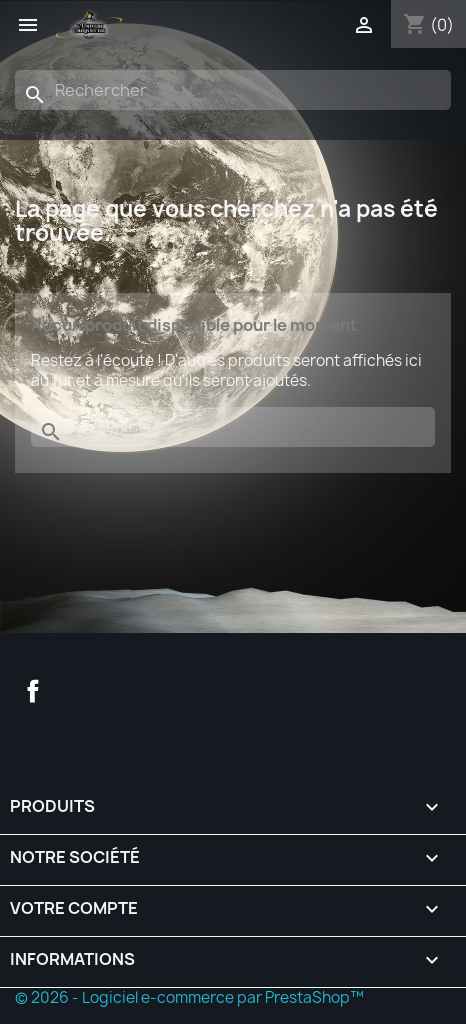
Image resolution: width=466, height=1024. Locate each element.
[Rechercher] (233, 90)
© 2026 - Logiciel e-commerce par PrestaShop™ (189, 997)
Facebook (33, 691)
